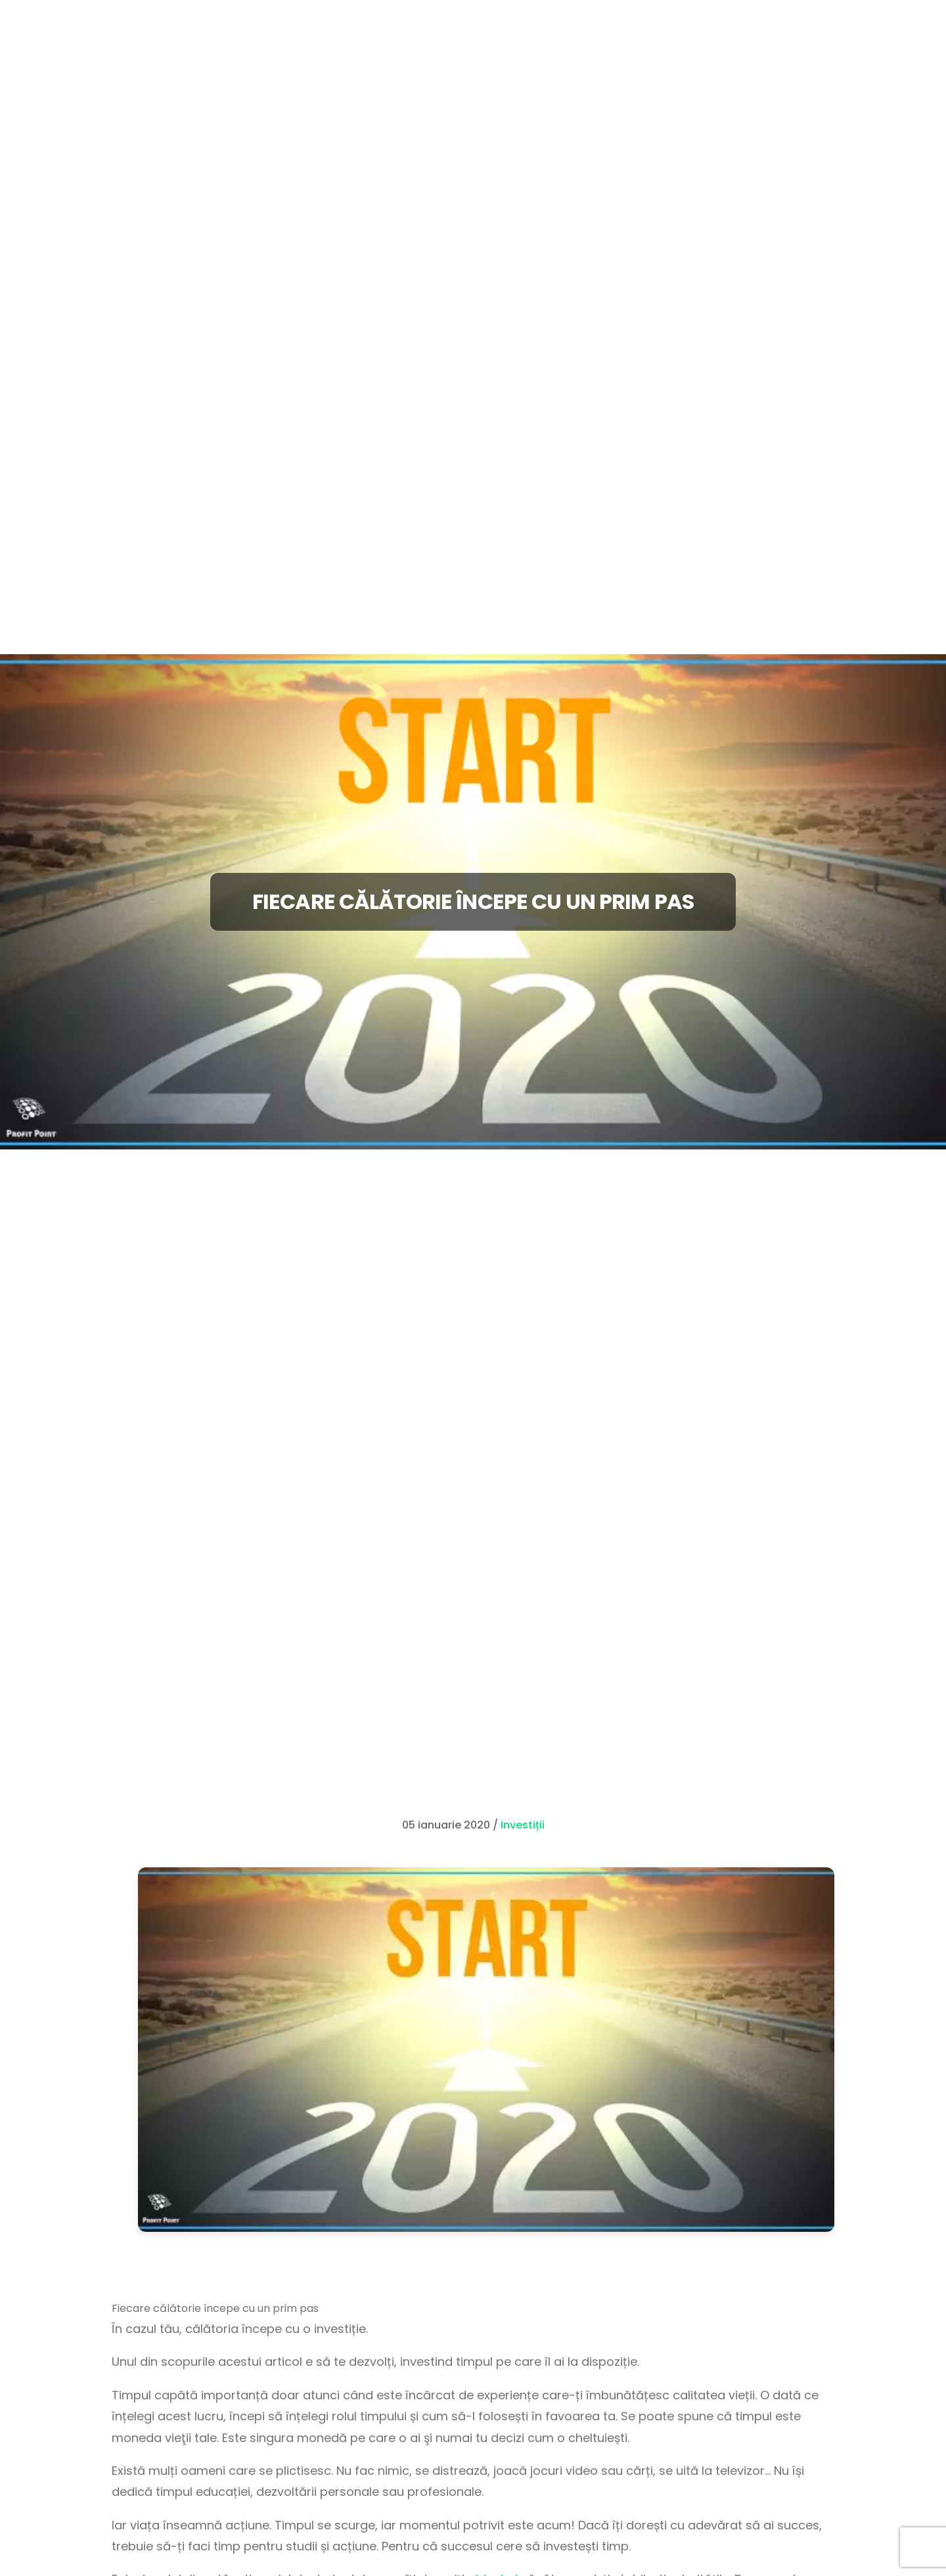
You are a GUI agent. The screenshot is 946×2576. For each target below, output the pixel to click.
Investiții (523, 1824)
